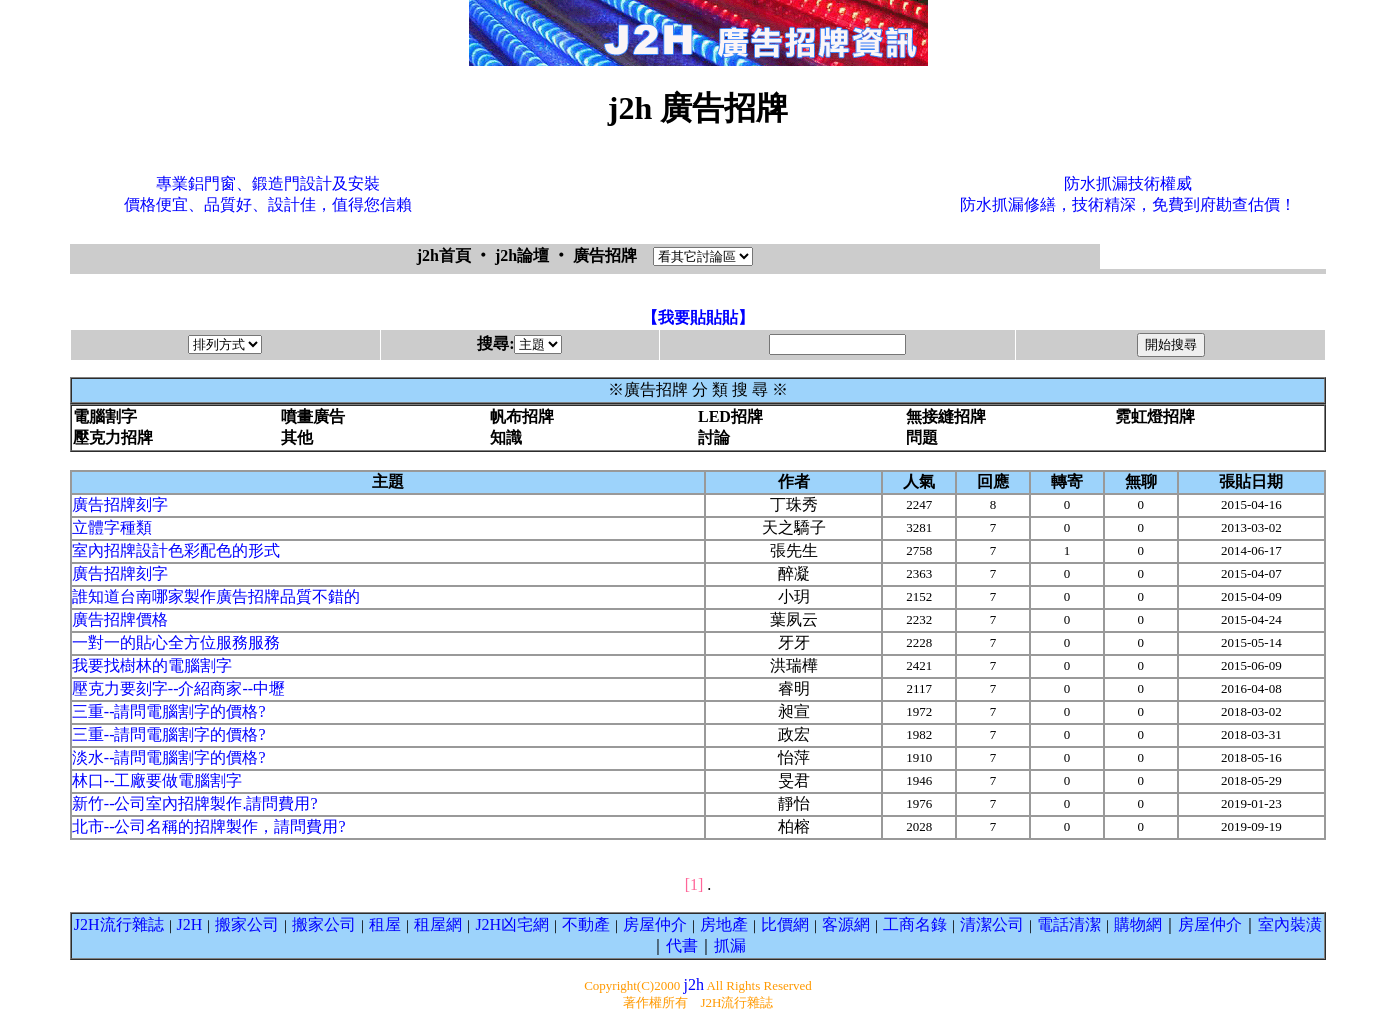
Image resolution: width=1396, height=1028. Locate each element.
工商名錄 (915, 924)
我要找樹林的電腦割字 (152, 665)
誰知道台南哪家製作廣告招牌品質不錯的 (216, 596)
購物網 (1138, 924)
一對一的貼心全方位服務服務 (176, 642)
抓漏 (730, 945)
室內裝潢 (1290, 924)
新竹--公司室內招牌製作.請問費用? (195, 803)
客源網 (846, 924)
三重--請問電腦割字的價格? (169, 711)
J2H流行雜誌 (119, 924)
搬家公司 (247, 924)
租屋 (385, 924)
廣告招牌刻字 (120, 504)
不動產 (586, 924)
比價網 (785, 924)
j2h (693, 984)
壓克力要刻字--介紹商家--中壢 (178, 688)
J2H (190, 924)
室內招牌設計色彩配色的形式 (176, 550)
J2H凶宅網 (512, 924)
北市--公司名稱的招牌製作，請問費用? (209, 826)
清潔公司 (992, 924)
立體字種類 (112, 527)
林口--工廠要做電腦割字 (157, 780)
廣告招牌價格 (120, 619)
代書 (682, 945)
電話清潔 (1069, 924)
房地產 (724, 924)
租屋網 (438, 924)
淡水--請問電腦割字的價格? (169, 757)
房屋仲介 (655, 924)
